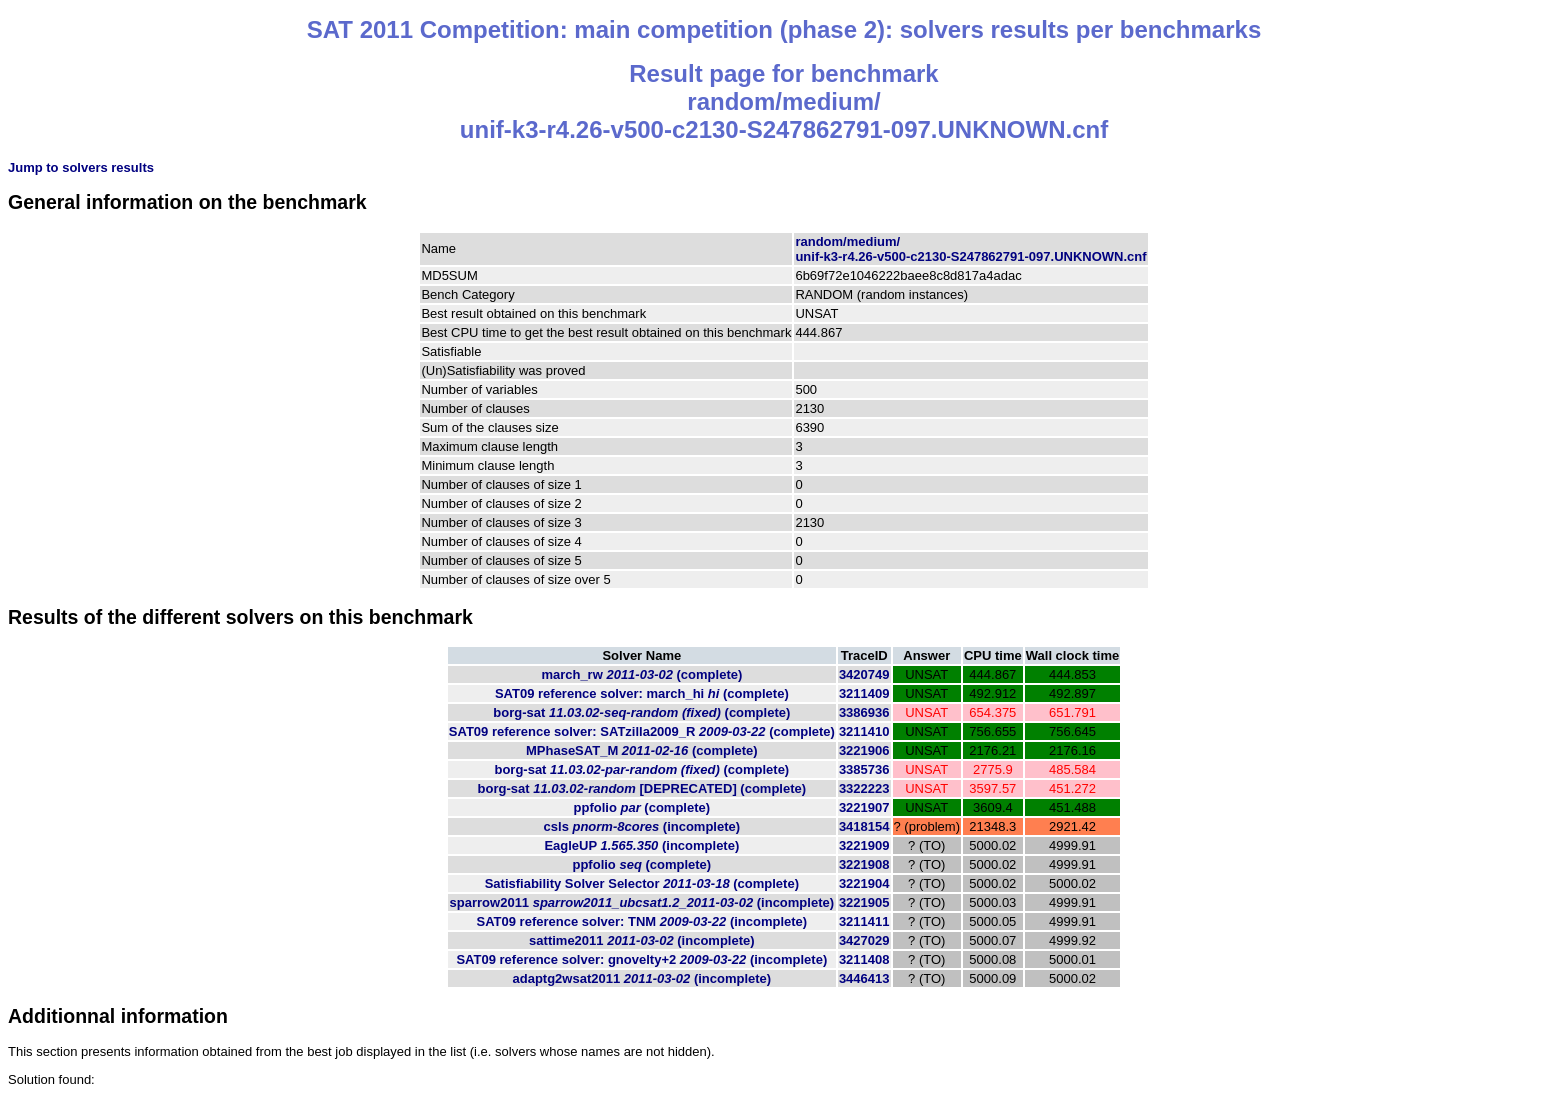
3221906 (864, 750)
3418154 (864, 826)
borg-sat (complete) (641, 712)
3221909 (864, 845)
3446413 (864, 978)
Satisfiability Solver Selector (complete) (642, 883)
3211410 (864, 731)
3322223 (864, 788)
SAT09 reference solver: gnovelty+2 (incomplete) (641, 959)
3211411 (864, 921)
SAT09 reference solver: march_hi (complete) (642, 693)
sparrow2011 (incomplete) (642, 902)
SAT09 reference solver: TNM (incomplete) (641, 921)
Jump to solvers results (81, 167)
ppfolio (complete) (642, 807)
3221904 (864, 883)
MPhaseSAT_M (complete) (642, 750)
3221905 (864, 902)
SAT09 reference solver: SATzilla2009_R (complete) (642, 731)
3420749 (864, 674)
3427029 (864, 940)
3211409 (864, 693)
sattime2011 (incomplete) (641, 940)
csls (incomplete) (642, 826)
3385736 (864, 769)
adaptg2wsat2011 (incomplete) (641, 978)
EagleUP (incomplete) (641, 845)
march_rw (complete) (641, 674)
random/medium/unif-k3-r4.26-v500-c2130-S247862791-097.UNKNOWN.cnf (970, 249)
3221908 (864, 864)
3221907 (864, 807)
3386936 (864, 712)
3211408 (864, 959)
